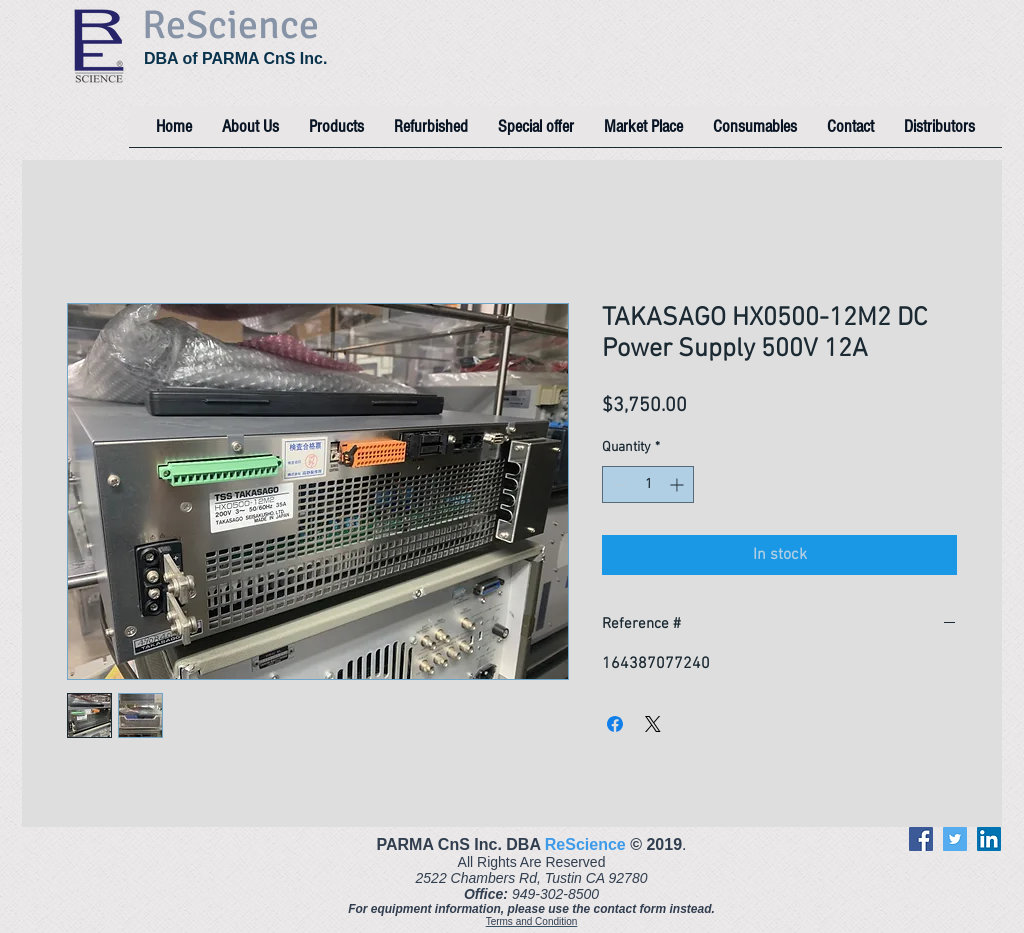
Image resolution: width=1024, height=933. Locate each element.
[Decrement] (617, 484)
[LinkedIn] (989, 839)
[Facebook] (921, 839)
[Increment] (678, 484)
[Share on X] (653, 724)
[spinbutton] (648, 484)
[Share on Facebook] (615, 724)
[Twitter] (955, 839)
